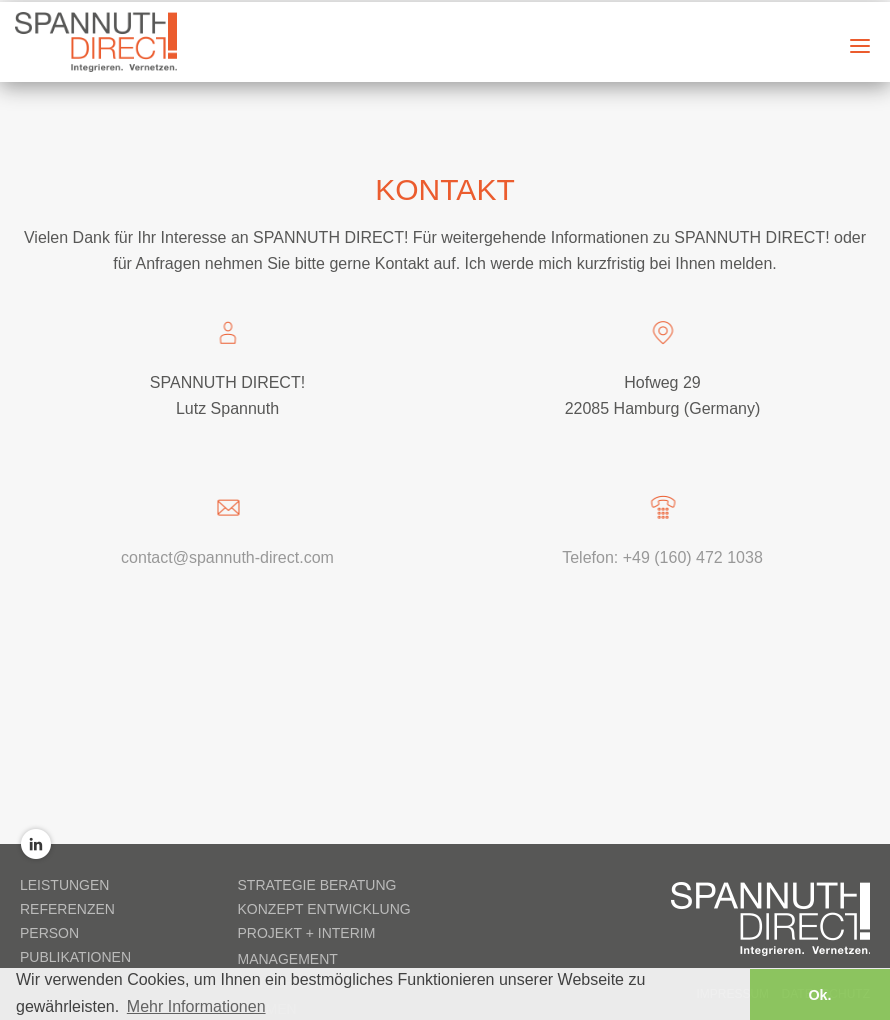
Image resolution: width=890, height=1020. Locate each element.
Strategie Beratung (317, 884)
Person (49, 932)
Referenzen (67, 908)
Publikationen (75, 956)
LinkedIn (36, 843)
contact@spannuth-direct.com (227, 556)
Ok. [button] (819, 993)
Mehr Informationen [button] (196, 1004)
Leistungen (64, 884)
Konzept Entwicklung (324, 908)
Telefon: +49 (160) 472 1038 (662, 556)
